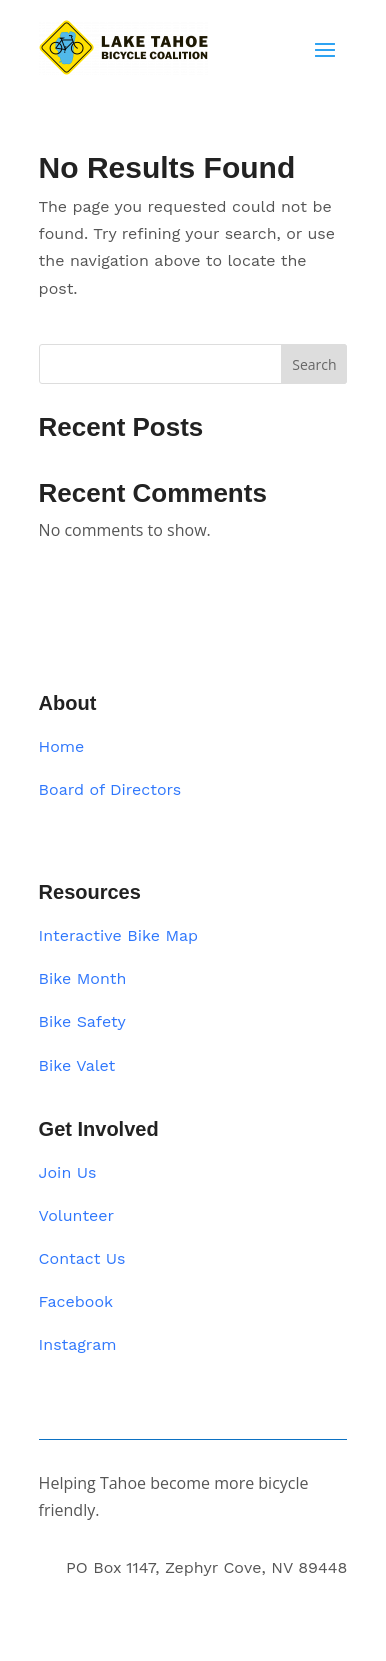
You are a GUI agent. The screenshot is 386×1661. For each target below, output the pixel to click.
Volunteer (77, 1215)
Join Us (68, 1172)
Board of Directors (110, 789)
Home (62, 746)
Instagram (78, 1344)
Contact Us (82, 1258)
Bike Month (83, 978)
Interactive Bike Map (119, 935)
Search (314, 364)
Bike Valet (77, 1065)
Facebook (76, 1301)
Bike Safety (82, 1021)
